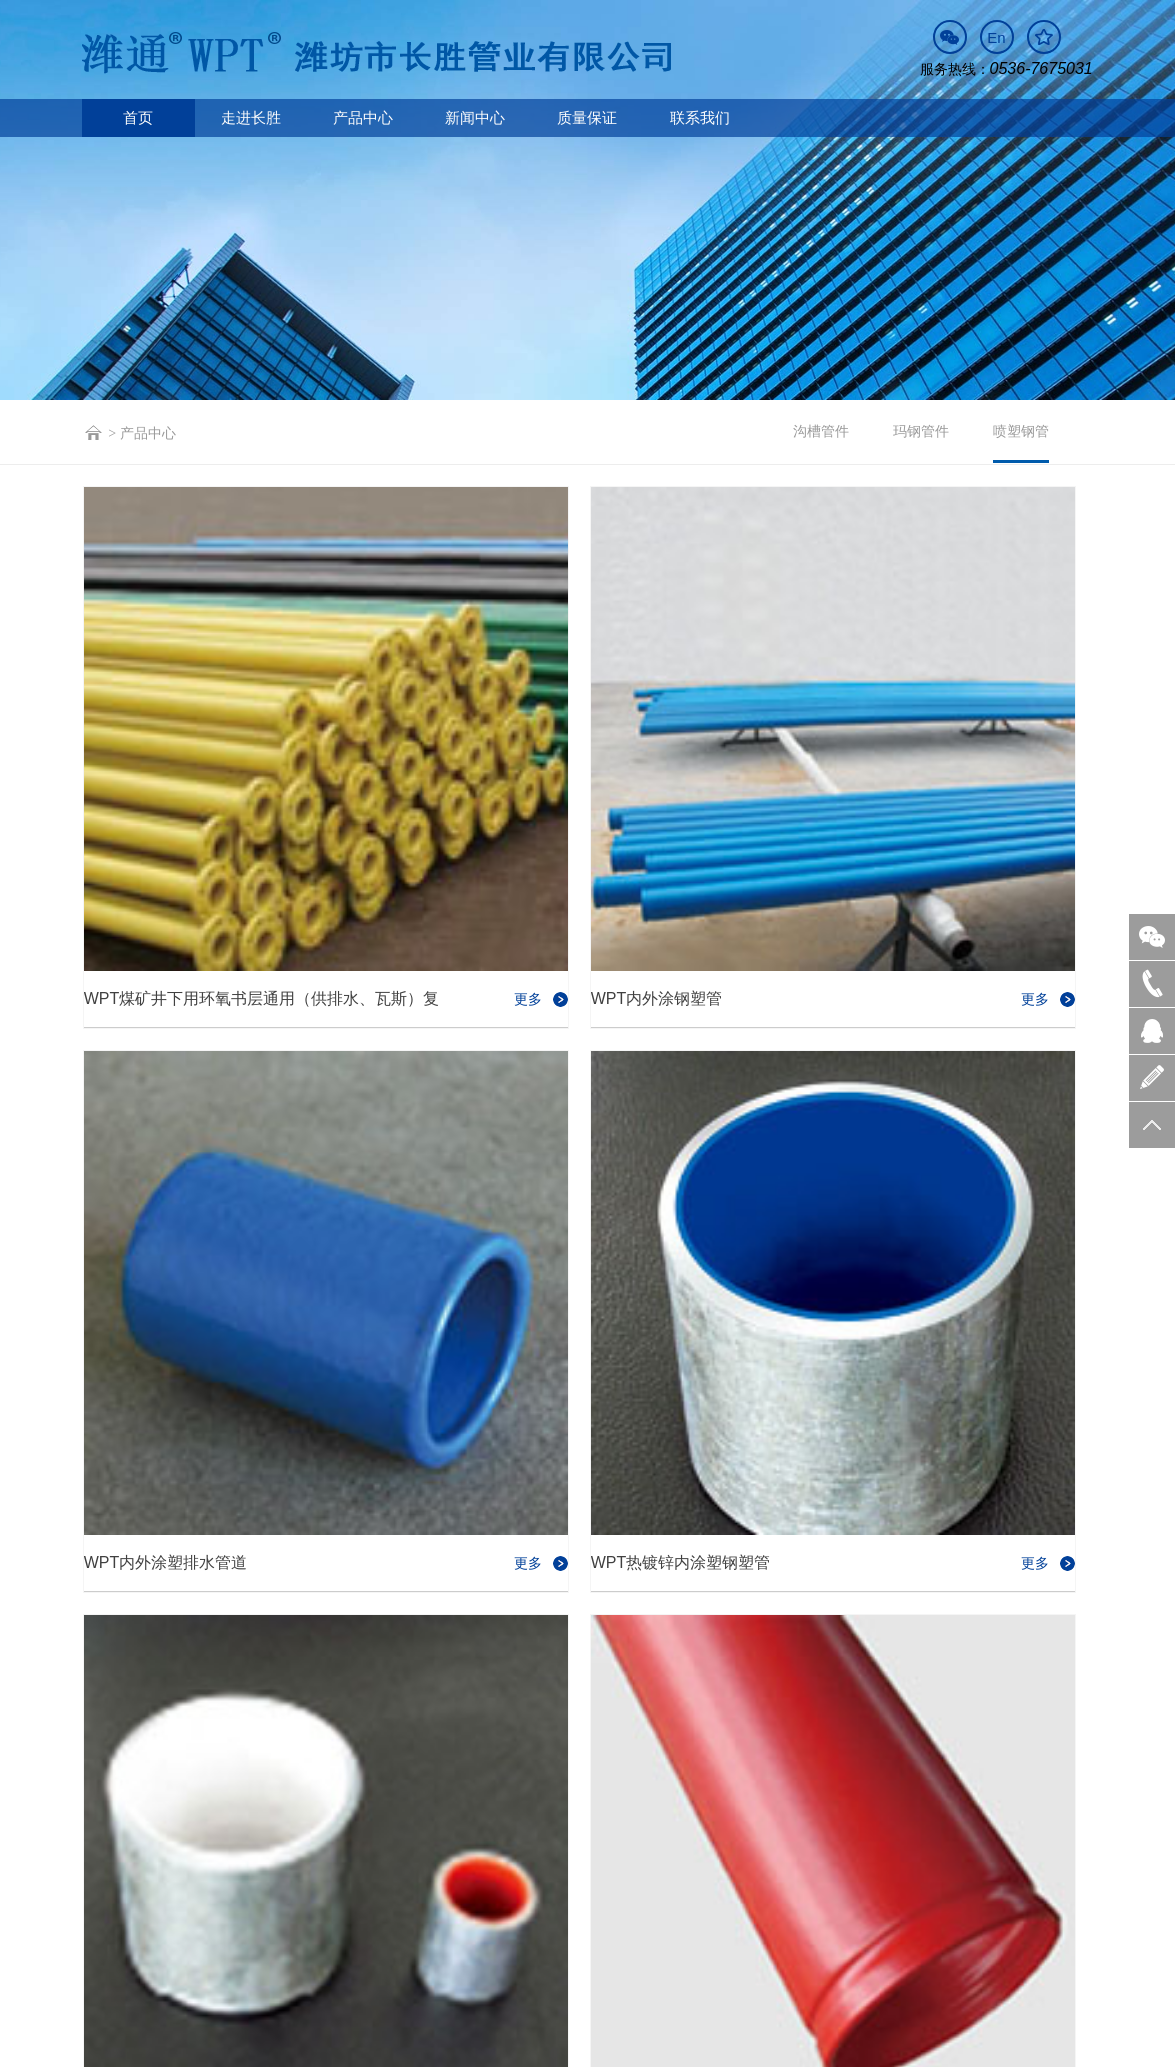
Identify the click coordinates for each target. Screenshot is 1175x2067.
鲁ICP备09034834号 (340, 2045)
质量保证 (587, 117)
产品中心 (363, 117)
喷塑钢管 (1021, 443)
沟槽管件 (821, 431)
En (996, 37)
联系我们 (700, 117)
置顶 (1152, 1124)
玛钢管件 (921, 431)
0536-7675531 (308, 1908)
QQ (1152, 1030)
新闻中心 (475, 117)
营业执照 (429, 2045)
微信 (1152, 936)
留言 (1152, 1077)
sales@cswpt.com (464, 1908)
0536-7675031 (1041, 68)
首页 (138, 117)
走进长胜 (251, 117)
